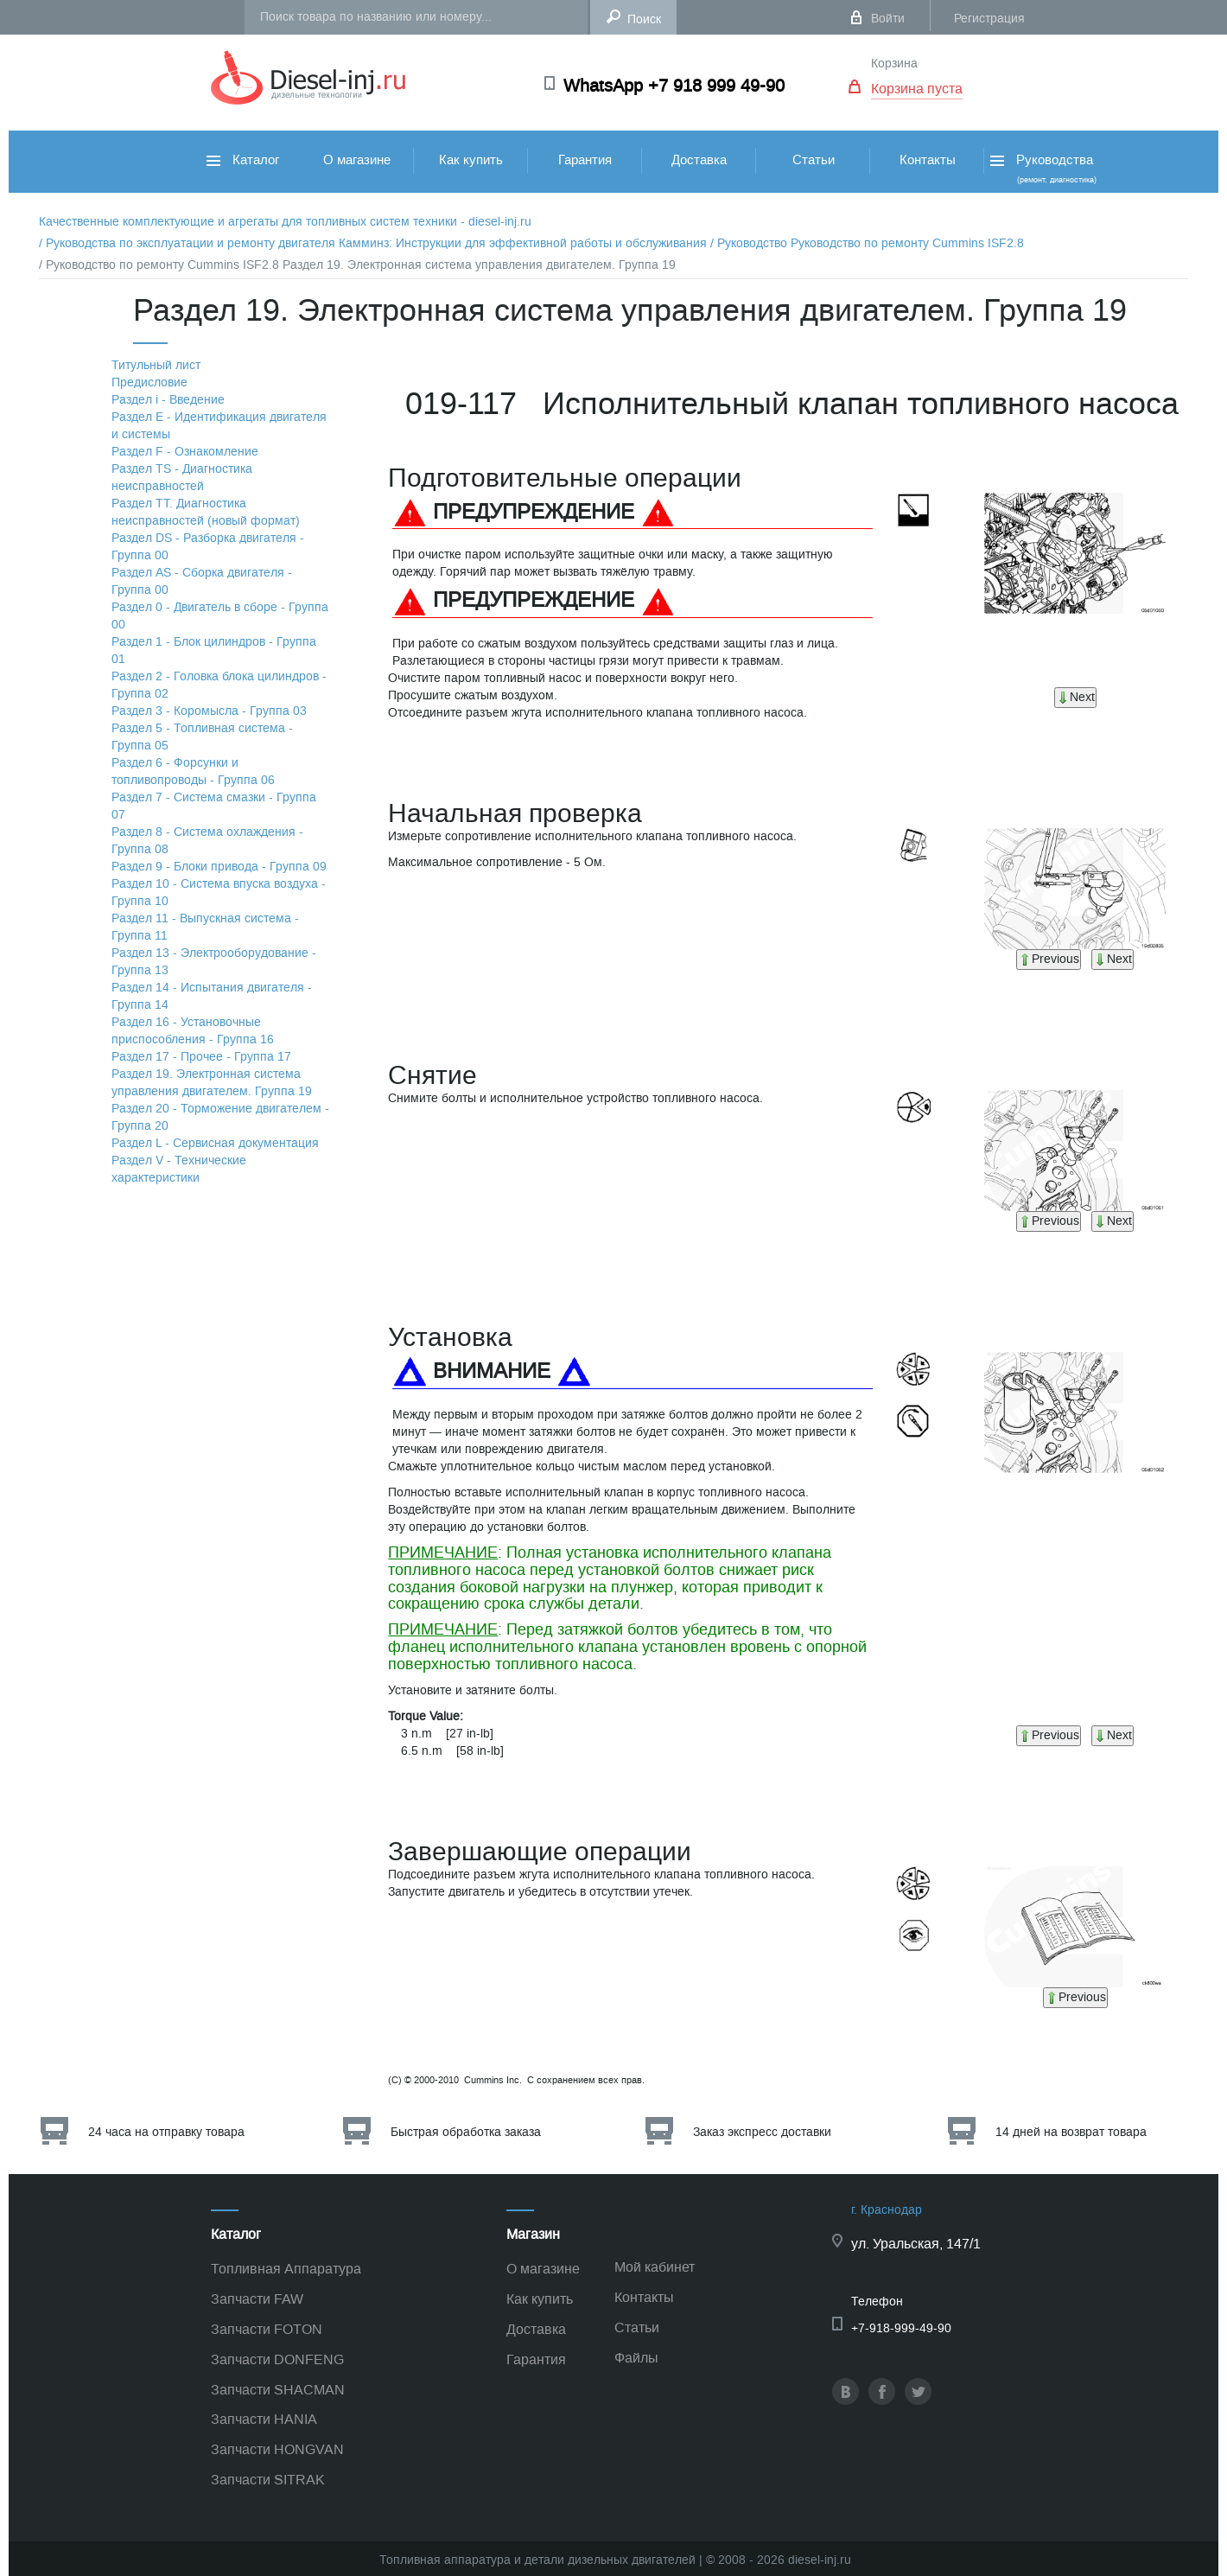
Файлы (636, 2358)
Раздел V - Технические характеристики (178, 1169)
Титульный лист (155, 365)
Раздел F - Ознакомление (184, 451)
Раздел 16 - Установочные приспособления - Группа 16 (192, 1031)
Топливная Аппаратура (286, 2269)
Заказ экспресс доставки (762, 2132)
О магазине (357, 160)
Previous (1048, 959)
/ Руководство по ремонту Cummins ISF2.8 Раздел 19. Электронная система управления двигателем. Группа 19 (357, 265)
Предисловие (149, 382)
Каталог (243, 160)
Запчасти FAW (257, 2299)
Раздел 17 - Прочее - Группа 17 (201, 1057)
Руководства (1042, 168)
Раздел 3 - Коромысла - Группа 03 (209, 711)
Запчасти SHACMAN (278, 2390)
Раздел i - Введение (168, 400)
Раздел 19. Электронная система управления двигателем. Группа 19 (211, 1083)
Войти (888, 18)
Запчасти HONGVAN (277, 2449)
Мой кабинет (654, 2267)
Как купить (471, 160)
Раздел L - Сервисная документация (215, 1143)
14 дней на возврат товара (1071, 2132)
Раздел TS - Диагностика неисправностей (181, 477)
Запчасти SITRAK (268, 2480)
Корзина (894, 63)
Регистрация (989, 18)
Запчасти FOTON (266, 2329)
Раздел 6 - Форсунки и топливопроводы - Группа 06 (193, 771)
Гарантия (585, 160)
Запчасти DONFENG (277, 2359)
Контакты (928, 160)
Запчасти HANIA (264, 2419)
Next (1075, 697)
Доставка (699, 160)
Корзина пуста (917, 89)
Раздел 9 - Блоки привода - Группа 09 (219, 866)
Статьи (813, 160)
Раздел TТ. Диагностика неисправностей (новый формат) (205, 512)
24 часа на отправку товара (166, 2132)
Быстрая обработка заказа (466, 2132)
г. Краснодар (886, 2210)
